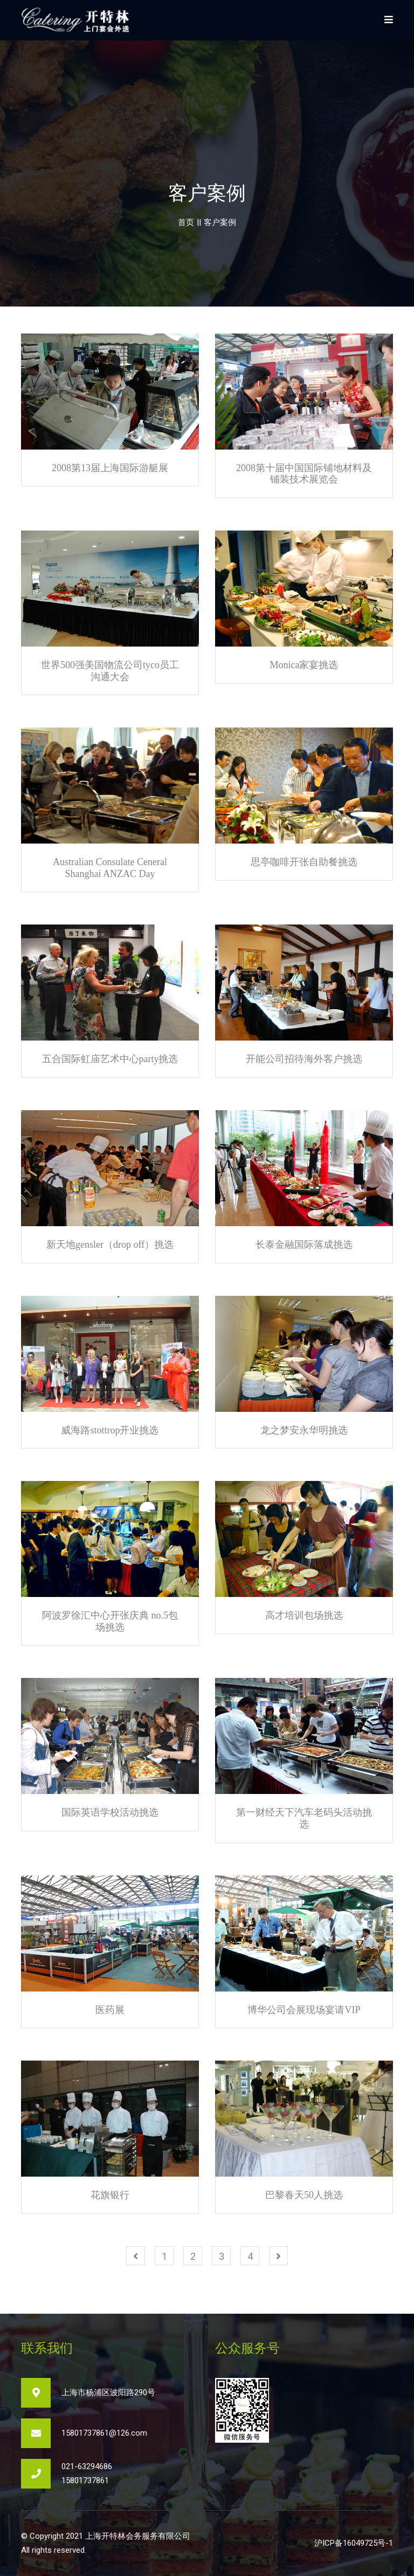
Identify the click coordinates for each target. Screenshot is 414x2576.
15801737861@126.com (104, 2433)
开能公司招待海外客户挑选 (304, 1058)
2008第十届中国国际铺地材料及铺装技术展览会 (304, 474)
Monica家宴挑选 (304, 665)
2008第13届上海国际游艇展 (110, 468)
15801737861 (85, 2480)
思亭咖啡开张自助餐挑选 (304, 862)
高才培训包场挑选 (304, 1615)
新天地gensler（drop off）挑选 (110, 1244)
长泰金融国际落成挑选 (304, 1244)
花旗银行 (110, 2195)
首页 (186, 222)
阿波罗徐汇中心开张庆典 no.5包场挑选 (110, 1621)
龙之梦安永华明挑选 (304, 1430)
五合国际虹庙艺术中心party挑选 (110, 1058)
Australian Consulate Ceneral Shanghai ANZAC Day (110, 868)
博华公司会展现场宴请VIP (303, 2009)
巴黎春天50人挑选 (304, 2195)
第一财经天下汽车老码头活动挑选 (304, 1818)
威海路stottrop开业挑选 (109, 1430)
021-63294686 (86, 2466)
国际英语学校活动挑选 (109, 1812)
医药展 (110, 2009)
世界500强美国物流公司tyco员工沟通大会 (110, 671)
